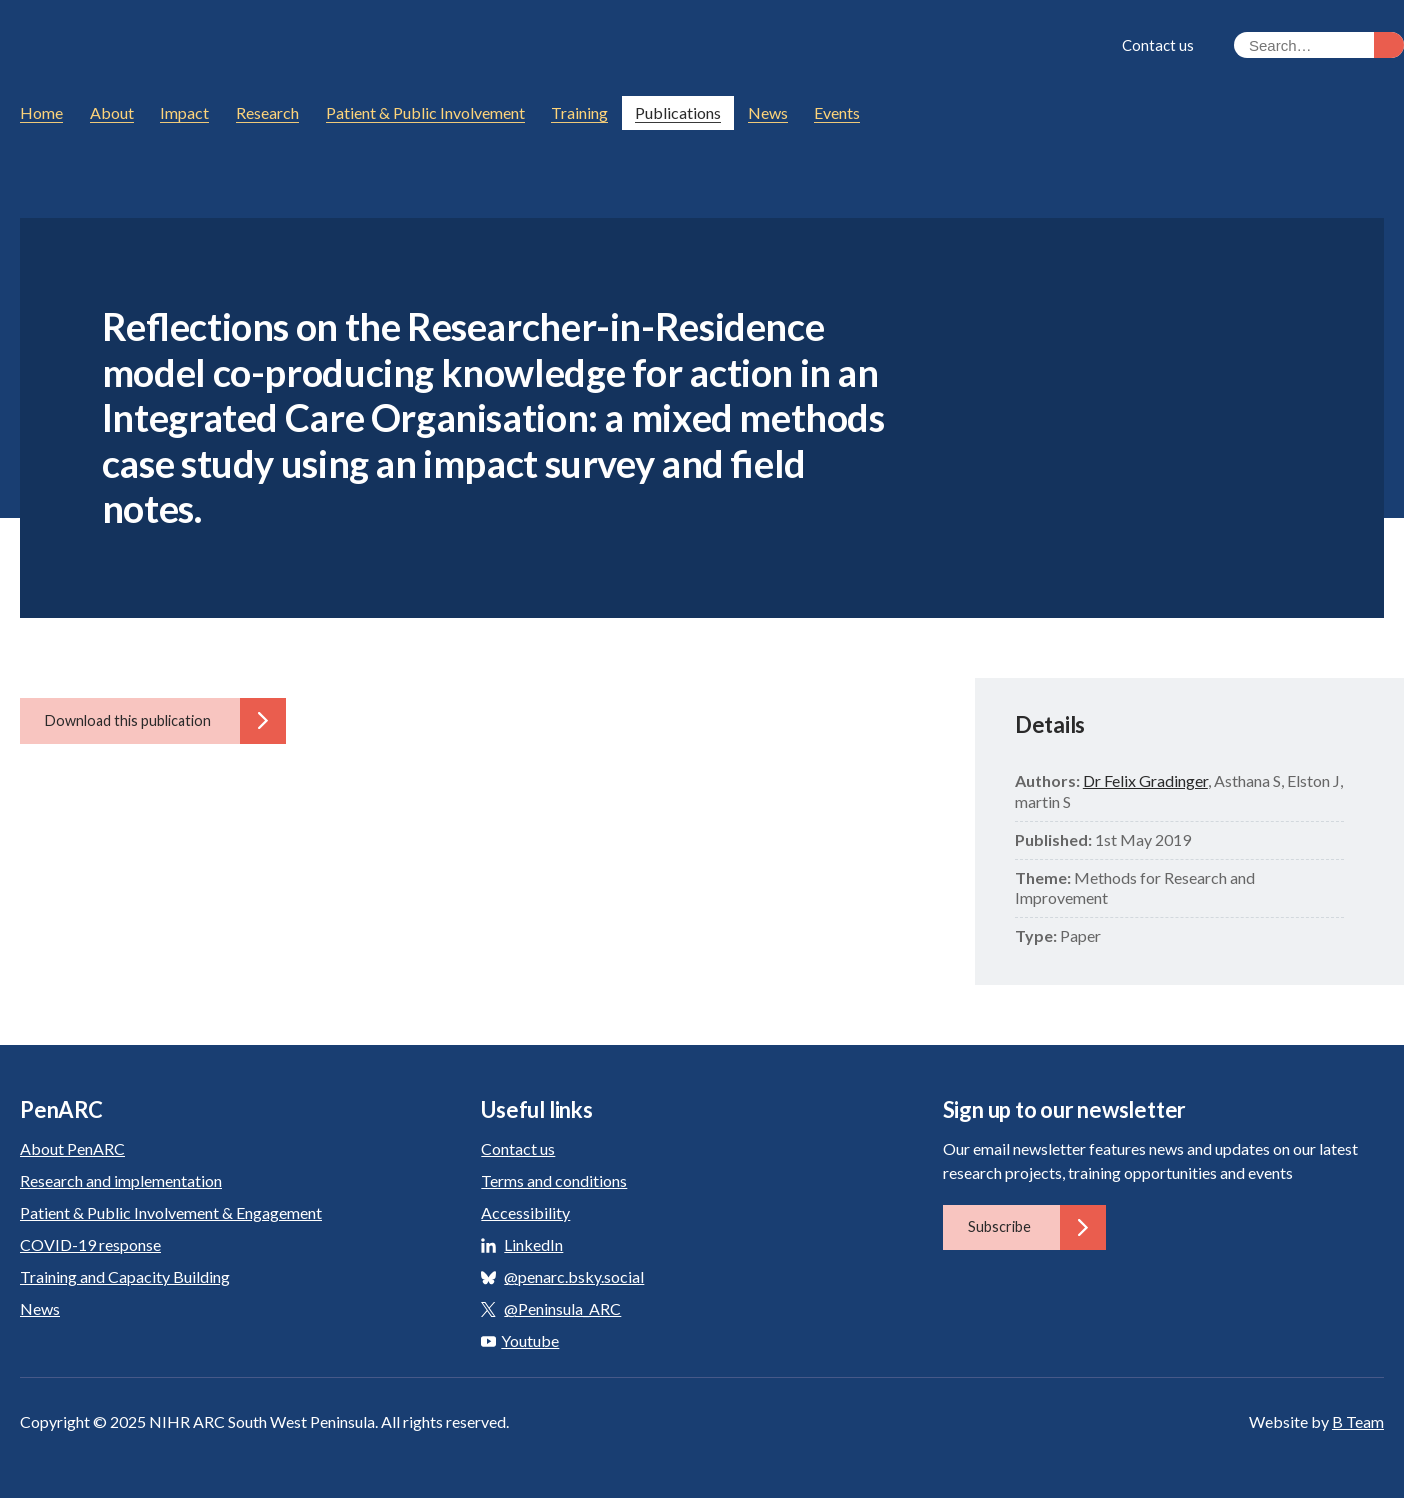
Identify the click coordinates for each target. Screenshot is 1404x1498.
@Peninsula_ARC (562, 1308)
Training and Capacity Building (125, 1276)
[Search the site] (1319, 45)
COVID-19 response (90, 1244)
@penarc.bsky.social (574, 1276)
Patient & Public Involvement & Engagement (171, 1212)
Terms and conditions (554, 1180)
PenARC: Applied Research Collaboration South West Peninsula (205, 48)
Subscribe (1037, 1227)
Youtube (520, 1340)
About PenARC (72, 1148)
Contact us (1158, 45)
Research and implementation (121, 1180)
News (40, 1308)
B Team (1358, 1421)
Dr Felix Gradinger (1145, 780)
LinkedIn (533, 1244)
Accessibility (525, 1212)
